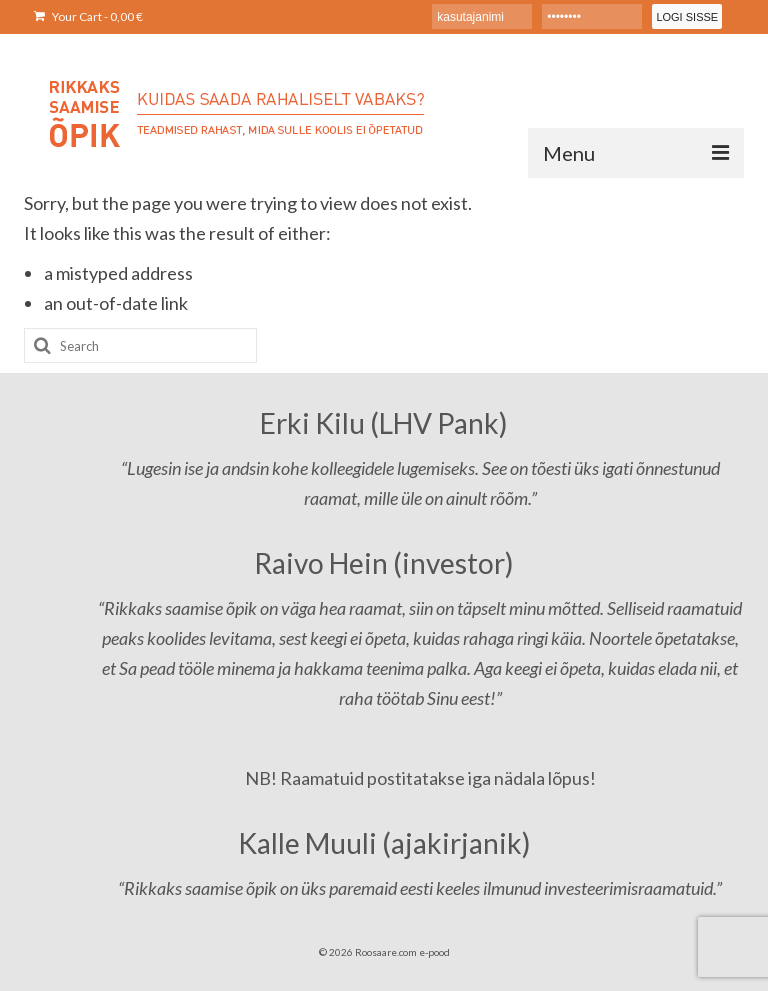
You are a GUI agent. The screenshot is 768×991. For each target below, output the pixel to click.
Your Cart (88, 16)
